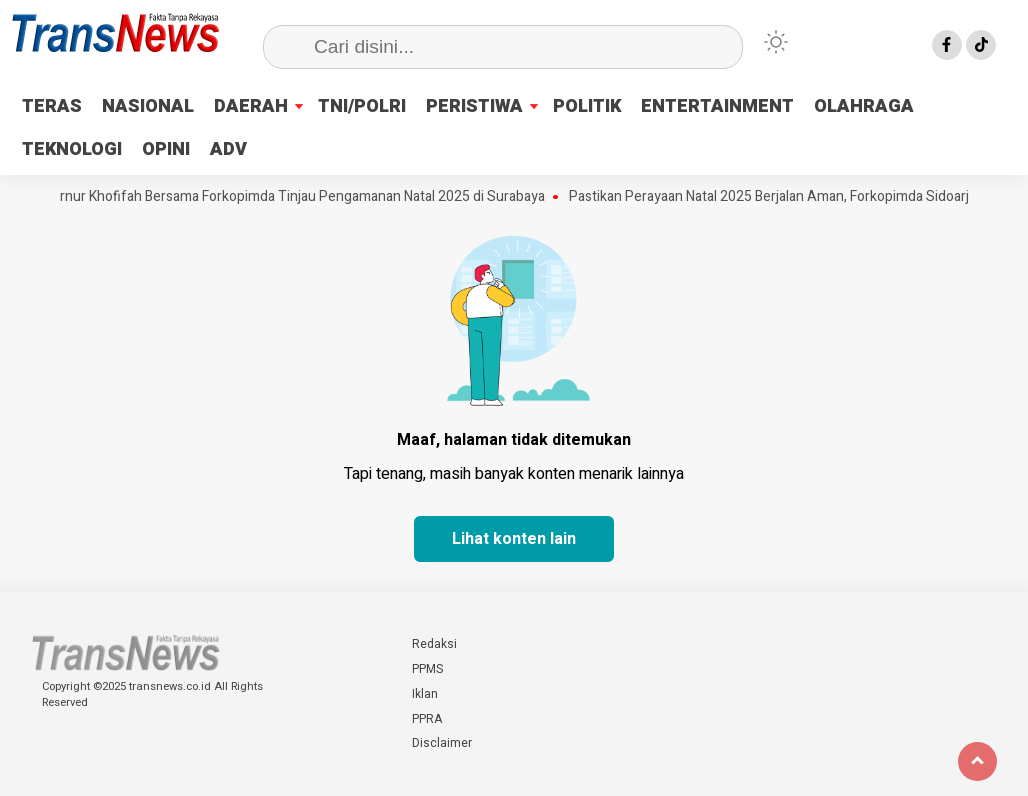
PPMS (427, 669)
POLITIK (587, 106)
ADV (228, 149)
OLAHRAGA (864, 106)
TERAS (52, 106)
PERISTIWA (474, 106)
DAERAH (251, 106)
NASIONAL (148, 106)
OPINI (166, 149)
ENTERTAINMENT (717, 106)
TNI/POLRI (362, 106)
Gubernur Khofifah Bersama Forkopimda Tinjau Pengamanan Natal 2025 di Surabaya (292, 197)
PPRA (427, 719)
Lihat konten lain (514, 539)
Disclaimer (442, 743)
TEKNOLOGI (72, 149)
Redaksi (434, 644)
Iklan (425, 694)
